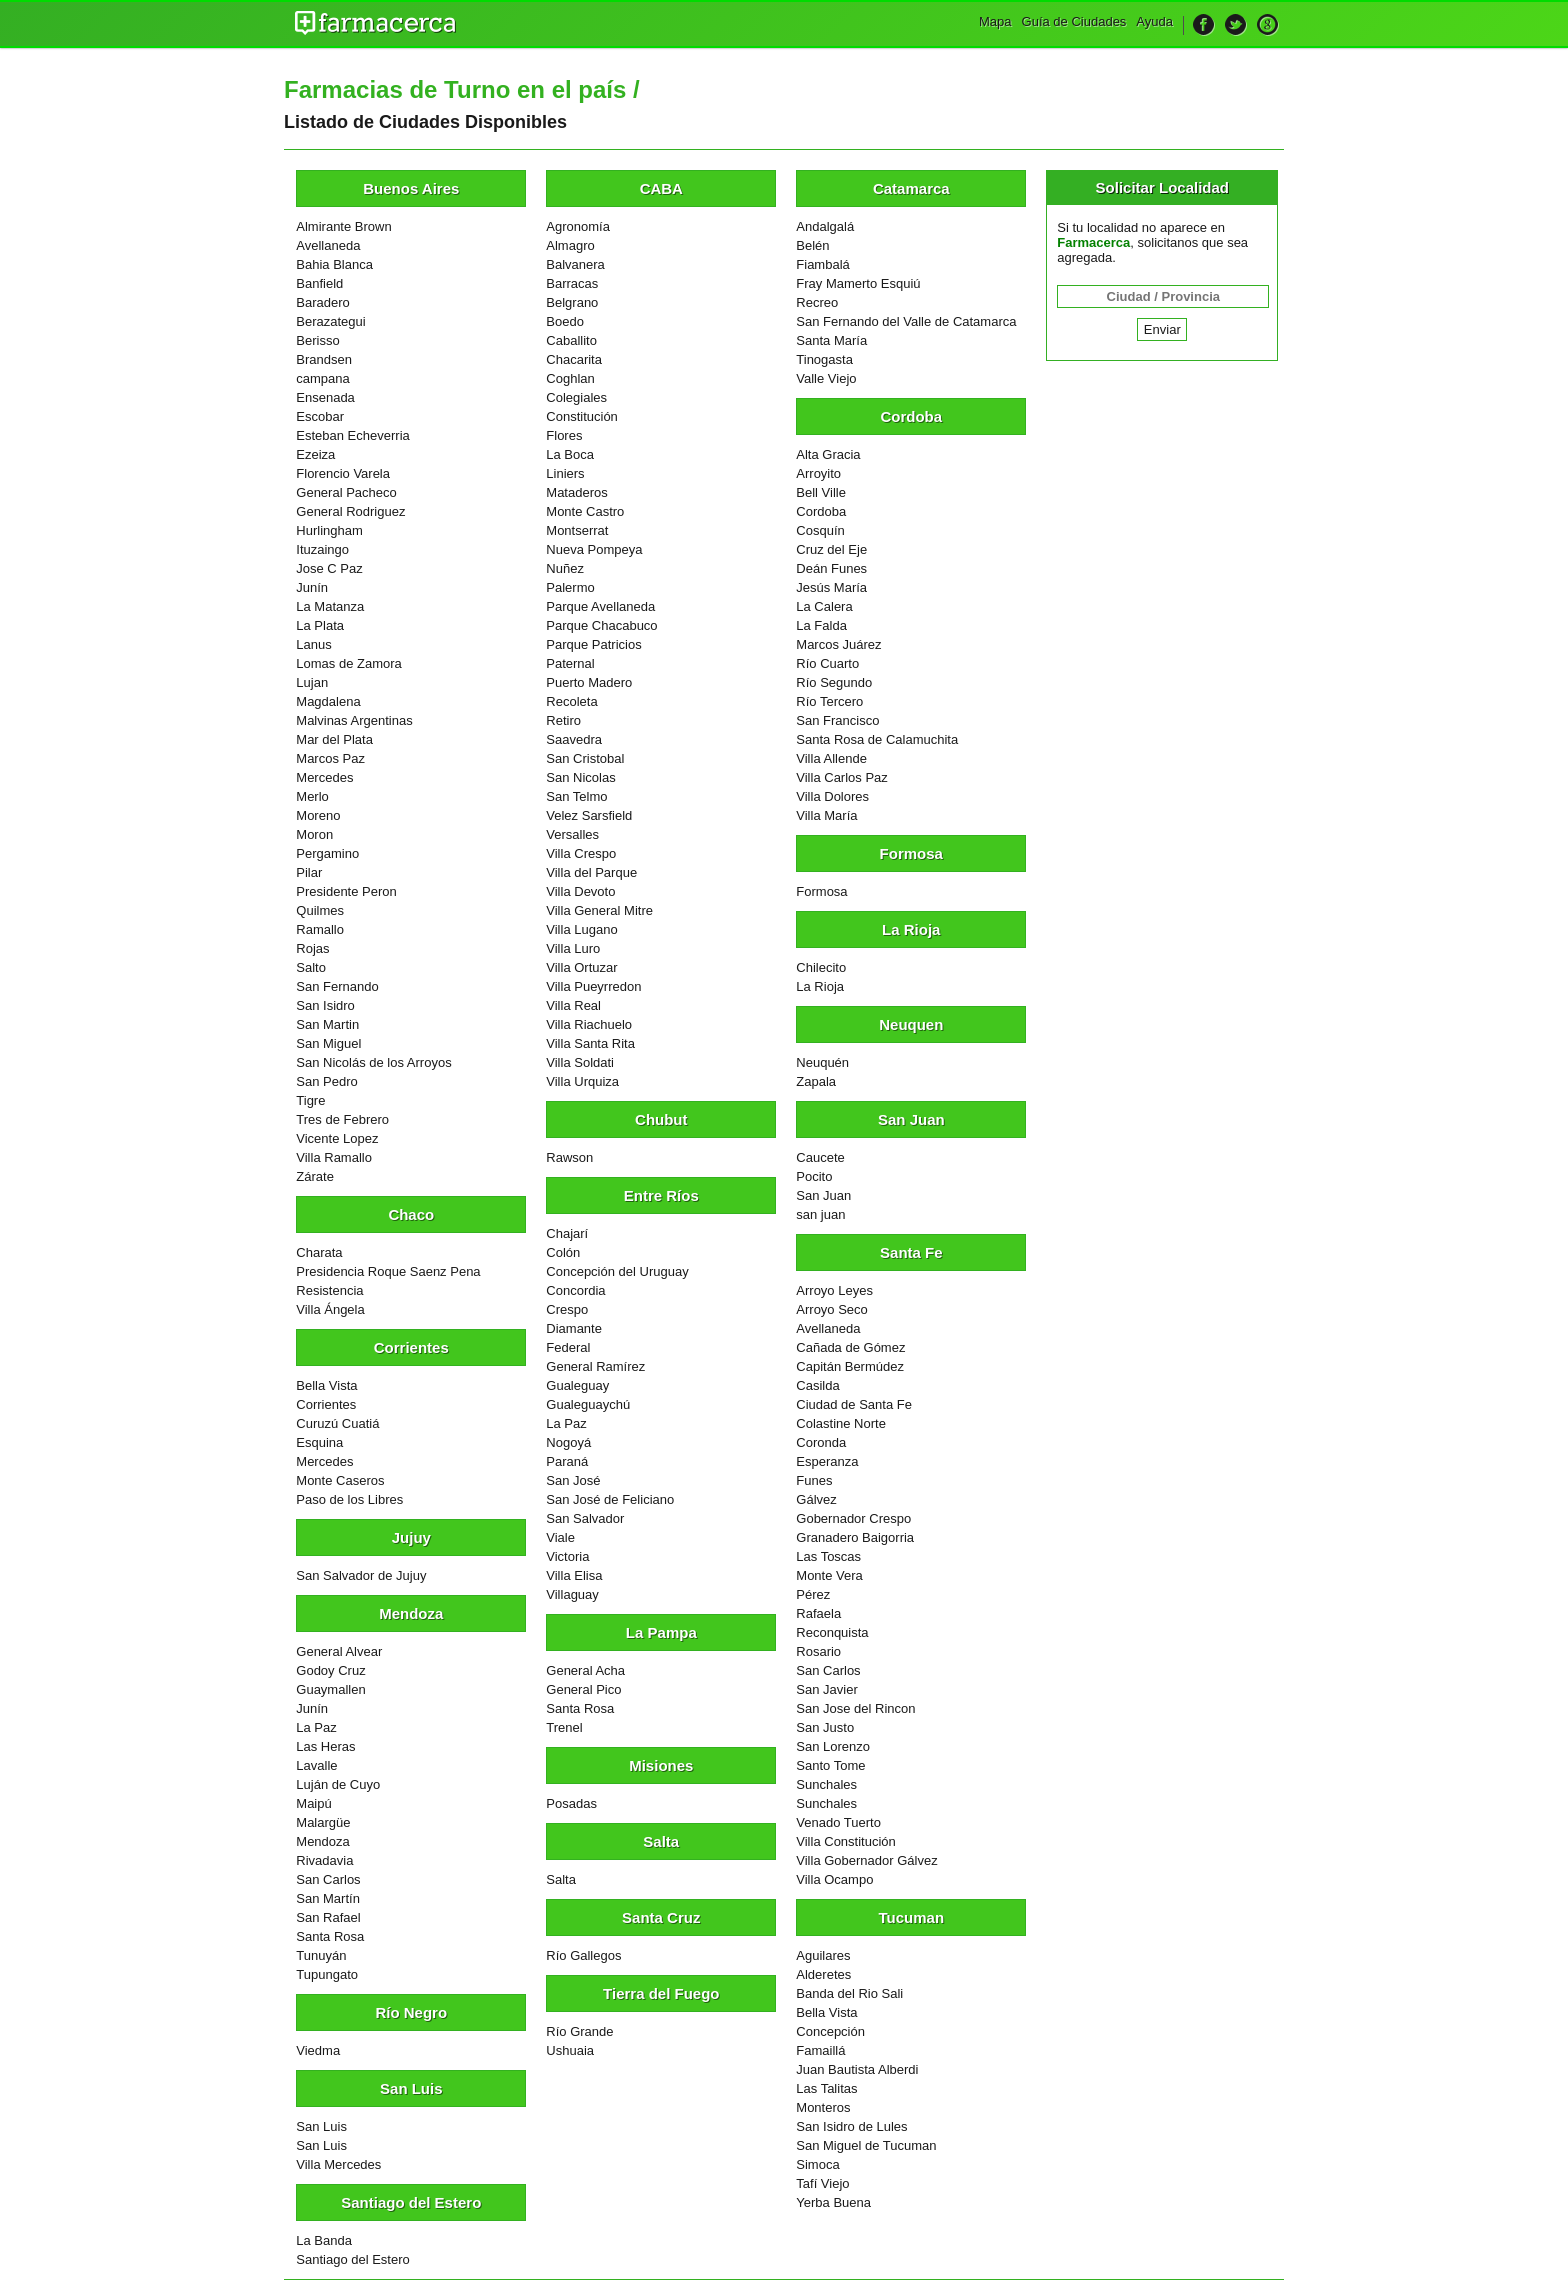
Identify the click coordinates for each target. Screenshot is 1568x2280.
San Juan (823, 1195)
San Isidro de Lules (851, 2126)
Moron (314, 834)
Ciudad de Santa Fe (854, 1404)
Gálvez (816, 1499)
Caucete (820, 1157)
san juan (820, 1214)
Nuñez (565, 568)
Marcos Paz (330, 758)
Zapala (816, 1081)
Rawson (569, 1157)
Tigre (310, 1100)
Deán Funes (831, 568)
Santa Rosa (330, 1936)
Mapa (995, 21)
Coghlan (570, 378)
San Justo (825, 1727)
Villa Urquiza (582, 1081)
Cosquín (820, 530)
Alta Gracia (828, 454)
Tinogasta (824, 359)
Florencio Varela (343, 473)
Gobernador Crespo (853, 1518)
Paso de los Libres (349, 1499)
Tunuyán (321, 1955)
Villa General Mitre (599, 910)
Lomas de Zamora (349, 663)
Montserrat (577, 530)
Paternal (570, 663)
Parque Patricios (593, 644)
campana (322, 378)
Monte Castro (585, 511)
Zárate (315, 1176)
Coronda (821, 1442)
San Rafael (328, 1917)
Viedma (318, 2050)
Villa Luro (573, 948)
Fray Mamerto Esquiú (858, 283)
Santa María (831, 340)
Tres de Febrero (342, 1119)
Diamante (574, 1328)
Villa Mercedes (338, 2164)
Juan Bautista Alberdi (857, 2069)
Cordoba (821, 511)
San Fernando (337, 986)
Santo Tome (830, 1765)
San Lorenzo (833, 1746)
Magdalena (328, 701)
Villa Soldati (580, 1062)
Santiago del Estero (352, 2259)
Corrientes (326, 1404)
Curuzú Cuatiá (337, 1423)
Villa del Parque (591, 872)
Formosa (821, 891)
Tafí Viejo (822, 2183)
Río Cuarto (827, 663)
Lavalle (316, 1765)
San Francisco (837, 720)
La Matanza (330, 606)
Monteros (823, 2107)
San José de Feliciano (610, 1499)
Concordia (575, 1290)
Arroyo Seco (832, 1309)
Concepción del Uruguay (617, 1271)
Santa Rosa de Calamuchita (877, 739)
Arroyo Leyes (834, 1290)
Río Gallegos (583, 1955)
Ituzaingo (322, 549)
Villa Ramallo (334, 1157)
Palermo (570, 587)
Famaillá (820, 2050)
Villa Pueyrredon (593, 986)
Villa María (826, 815)
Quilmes (320, 910)
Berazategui (330, 321)
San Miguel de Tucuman (866, 2145)
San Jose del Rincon (855, 1708)
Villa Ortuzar (581, 967)
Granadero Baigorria (855, 1537)
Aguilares (823, 1955)
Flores (564, 435)
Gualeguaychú (588, 1404)
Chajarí (567, 1233)
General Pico (583, 1689)
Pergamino (327, 853)
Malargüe (323, 1822)
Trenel (564, 1727)
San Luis (321, 2126)
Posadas (571, 1803)
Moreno (318, 815)
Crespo (567, 1309)
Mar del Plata (334, 739)
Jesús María (831, 587)
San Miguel (328, 1043)
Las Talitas (826, 2088)
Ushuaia (570, 2050)
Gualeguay (577, 1385)
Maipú (313, 1803)
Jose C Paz (329, 568)
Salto (311, 967)
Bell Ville (821, 492)
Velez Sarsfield (589, 815)
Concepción (830, 2031)
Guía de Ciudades (1074, 21)
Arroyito (818, 473)
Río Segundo (834, 682)
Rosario (818, 1651)
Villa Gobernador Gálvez (866, 1860)
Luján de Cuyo (338, 1784)
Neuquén (822, 1062)
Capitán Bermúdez (850, 1366)
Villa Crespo (581, 853)
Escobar (320, 416)
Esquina (319, 1442)
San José (573, 1480)
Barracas (572, 283)
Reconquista (832, 1632)
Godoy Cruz (330, 1670)
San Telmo (576, 796)
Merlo (312, 796)
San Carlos (328, 1879)
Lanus (313, 644)
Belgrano (572, 302)
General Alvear (339, 1651)
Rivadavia (324, 1860)
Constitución (582, 416)
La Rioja (820, 986)
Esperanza (827, 1461)
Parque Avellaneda (600, 606)
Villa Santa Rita (590, 1043)
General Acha (585, 1670)
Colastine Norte (841, 1423)
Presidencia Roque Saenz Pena (388, 1271)
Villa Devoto (580, 891)
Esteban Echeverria (352, 435)
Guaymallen (330, 1689)
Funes (814, 1480)
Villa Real (573, 1005)
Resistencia (329, 1290)
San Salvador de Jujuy (361, 1575)
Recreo (817, 302)
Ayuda (1154, 21)
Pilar (309, 872)
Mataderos (576, 492)
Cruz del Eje (831, 549)
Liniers (565, 473)
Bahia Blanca (334, 264)
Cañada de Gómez (850, 1347)
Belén (812, 245)
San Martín (328, 1898)
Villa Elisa (574, 1575)
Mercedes (324, 777)
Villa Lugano (581, 929)
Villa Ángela (330, 1309)
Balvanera (575, 264)
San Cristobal (585, 758)
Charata (319, 1252)
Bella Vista (326, 1385)
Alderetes (823, 1974)
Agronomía (578, 226)
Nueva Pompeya (594, 549)
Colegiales (576, 397)
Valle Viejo (826, 378)
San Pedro (326, 1081)
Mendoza (322, 1841)
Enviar (1162, 329)
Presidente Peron (346, 891)
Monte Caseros (340, 1480)
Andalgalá (825, 226)
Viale (560, 1537)
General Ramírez (595, 1366)
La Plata (320, 625)
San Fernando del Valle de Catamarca (906, 321)
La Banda (324, 2240)
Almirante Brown (343, 226)
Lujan (312, 682)
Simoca (817, 2164)
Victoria (567, 1556)
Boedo (565, 321)
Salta (561, 1879)
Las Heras (325, 1746)
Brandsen (324, 359)
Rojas (312, 948)
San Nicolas (580, 777)
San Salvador (585, 1518)
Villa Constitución (845, 1841)
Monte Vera (829, 1575)
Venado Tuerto (838, 1822)
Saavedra (574, 739)
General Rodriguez (350, 511)
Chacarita (574, 359)
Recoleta (571, 701)
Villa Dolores (832, 796)
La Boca (570, 454)
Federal (568, 1347)
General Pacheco (346, 492)
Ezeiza (315, 454)
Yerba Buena (833, 2202)
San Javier (826, 1689)
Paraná (567, 1461)
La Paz (316, 1727)
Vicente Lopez (337, 1138)
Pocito (814, 1176)
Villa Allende (831, 758)
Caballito (571, 340)
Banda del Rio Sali (849, 1993)
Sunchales (826, 1784)
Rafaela (818, 1613)
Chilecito (821, 967)
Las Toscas (828, 1556)
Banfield (319, 283)
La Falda (821, 625)
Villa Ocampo (834, 1879)
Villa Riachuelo (589, 1024)
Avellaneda (328, 245)
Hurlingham (329, 530)
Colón (563, 1252)
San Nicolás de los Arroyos (373, 1062)
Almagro (570, 245)
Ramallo (320, 929)
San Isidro (325, 1005)
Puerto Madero (589, 682)
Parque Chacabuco (601, 625)
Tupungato (327, 1974)
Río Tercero (829, 701)
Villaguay (572, 1594)
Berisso (317, 340)
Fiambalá (822, 264)
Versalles (572, 834)
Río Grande (579, 2031)
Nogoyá (568, 1442)
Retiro (563, 720)
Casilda (817, 1385)
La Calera (824, 606)
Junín (312, 587)
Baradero (322, 302)
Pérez (813, 1594)
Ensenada (325, 397)
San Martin (327, 1024)
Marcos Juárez (838, 644)
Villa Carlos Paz (842, 777)
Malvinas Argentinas (354, 720)
